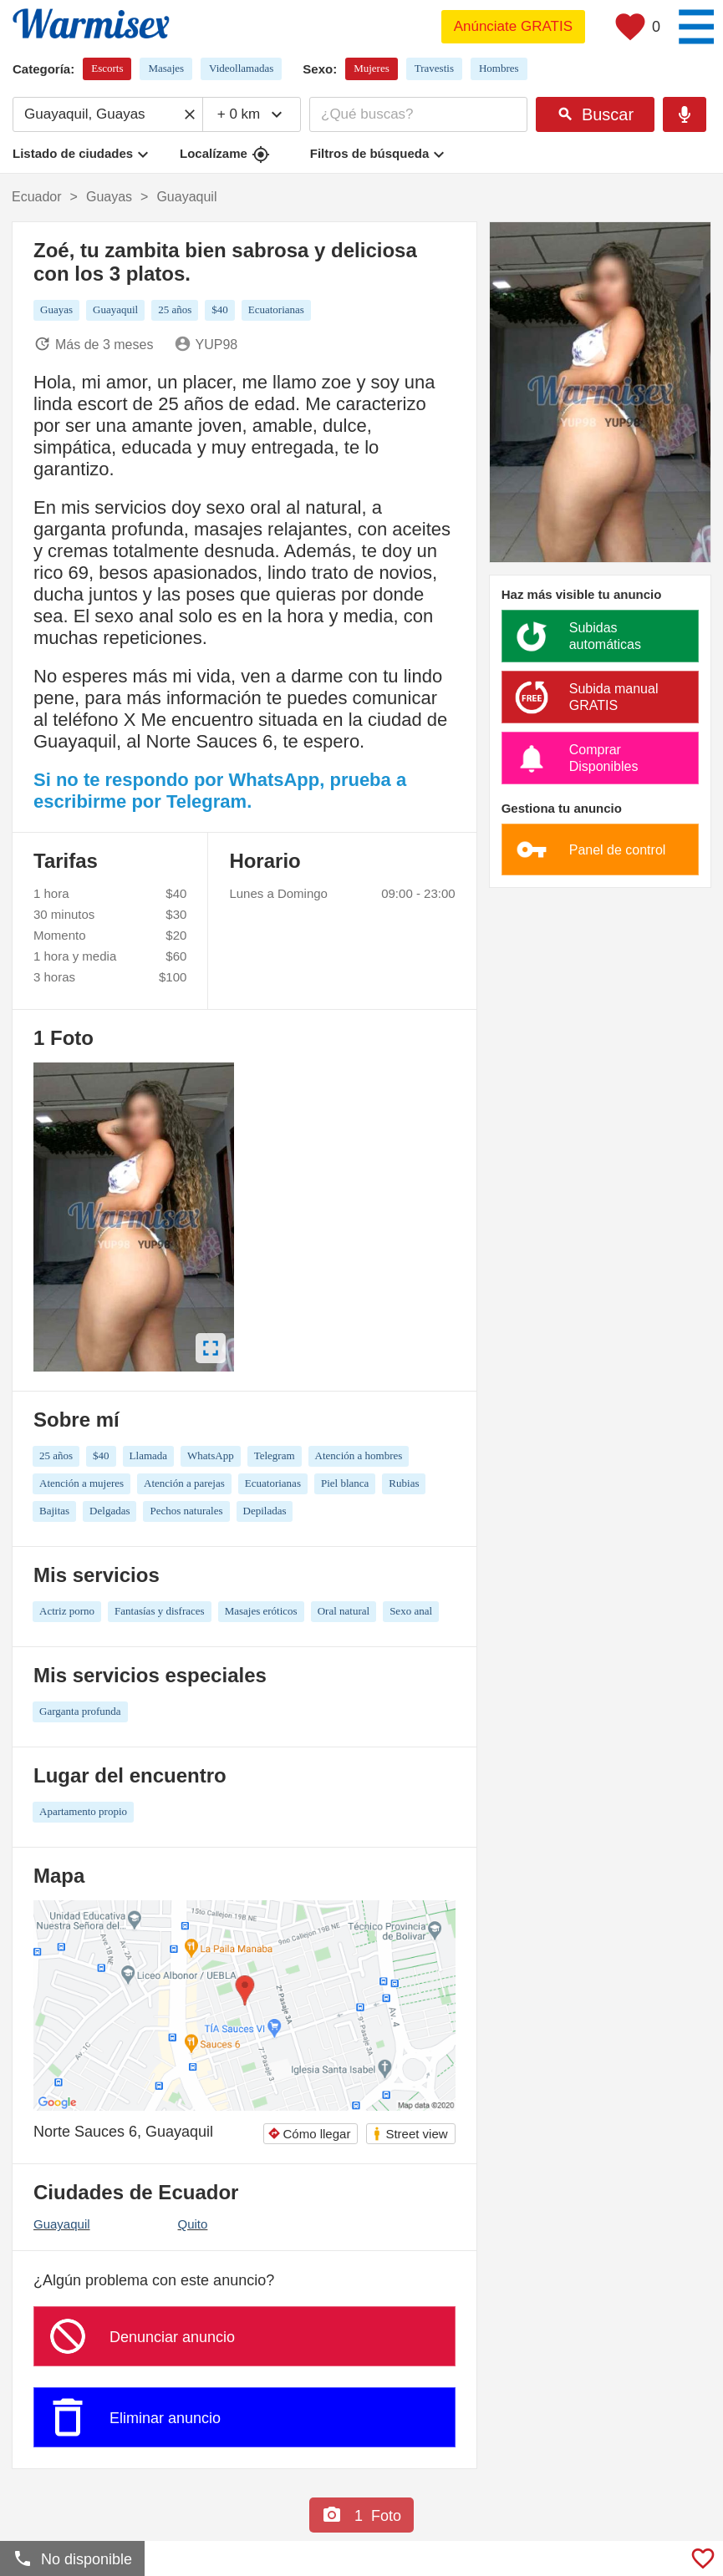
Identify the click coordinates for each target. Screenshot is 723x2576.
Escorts (107, 68)
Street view (409, 2134)
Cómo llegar (309, 2134)
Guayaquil (61, 2224)
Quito (193, 2224)
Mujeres (372, 68)
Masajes (166, 68)
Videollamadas (241, 68)
